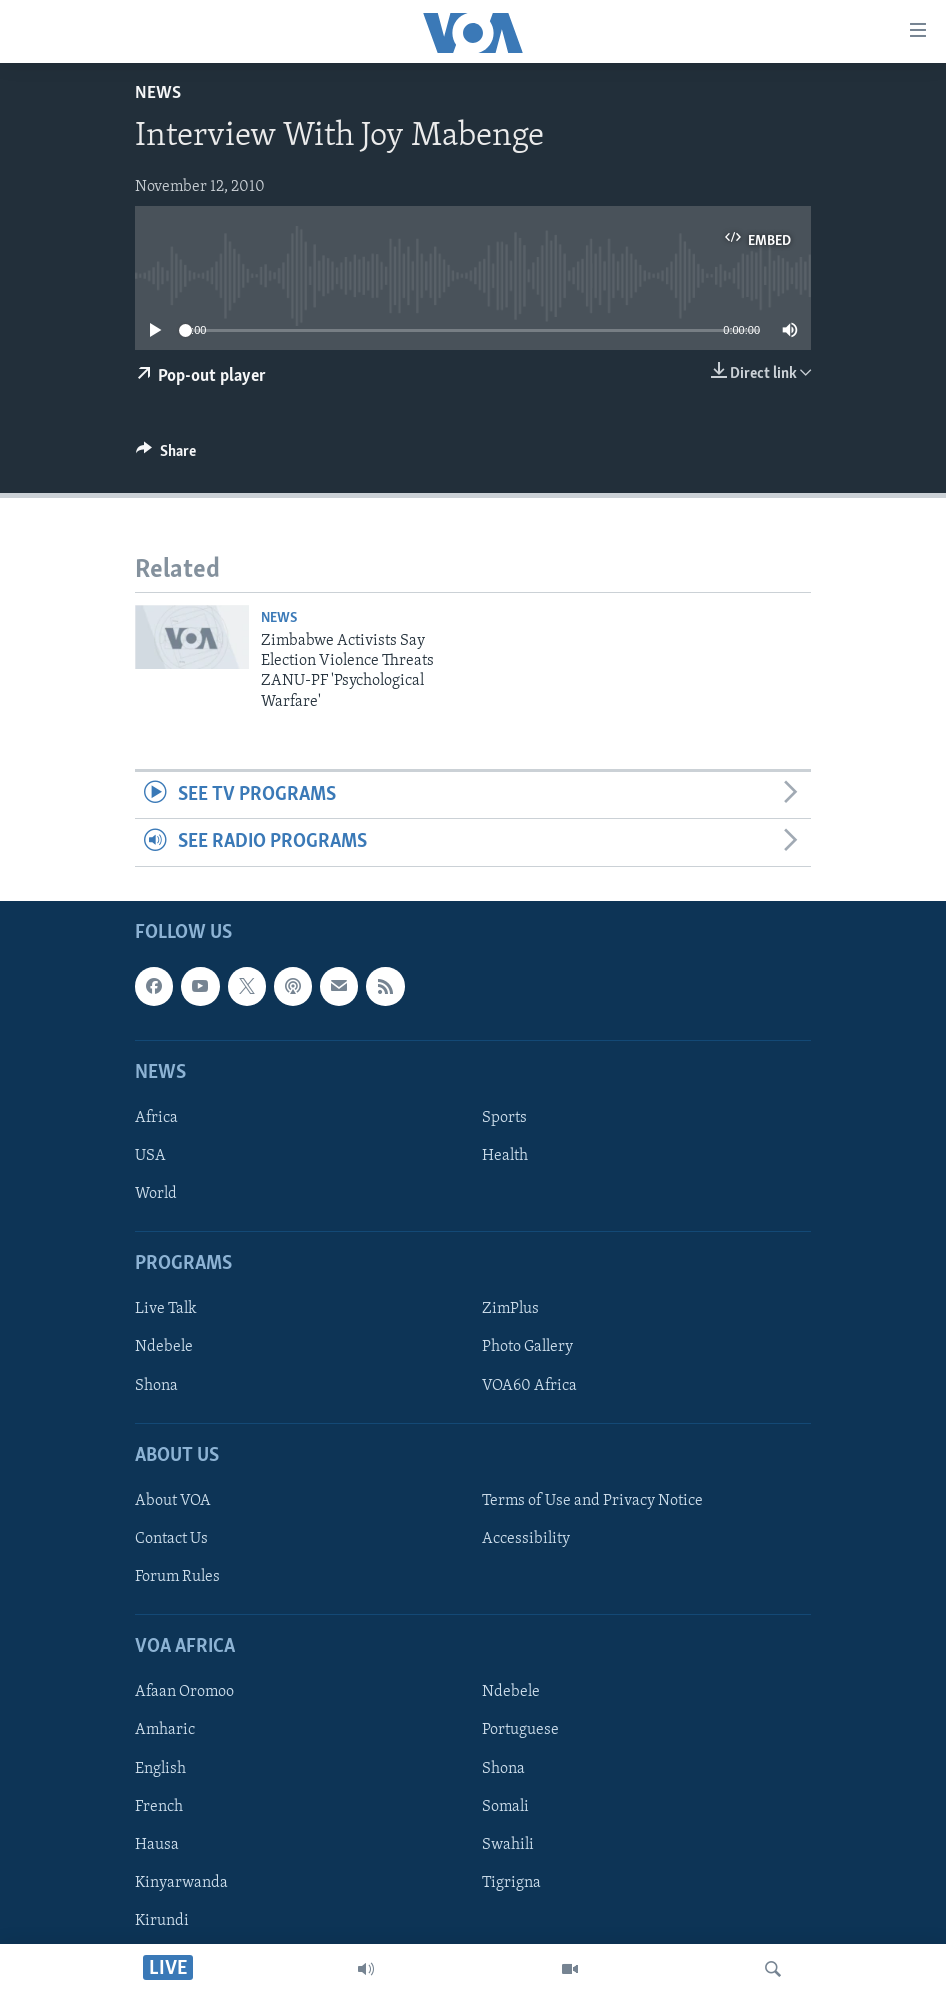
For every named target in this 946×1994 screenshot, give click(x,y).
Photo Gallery (527, 1347)
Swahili (508, 1844)
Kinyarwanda (181, 1882)
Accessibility (526, 1539)
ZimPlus (510, 1309)
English (160, 1768)
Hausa (157, 1844)
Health (505, 1156)
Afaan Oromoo (184, 1692)
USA (150, 1156)
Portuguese (520, 1730)
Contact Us (171, 1539)
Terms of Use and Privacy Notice (592, 1501)
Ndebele (164, 1347)
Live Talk (166, 1309)
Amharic (165, 1730)
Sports (504, 1118)
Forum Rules (177, 1577)
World (156, 1194)
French (159, 1806)
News (158, 93)
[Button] (166, 456)
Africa (156, 1118)
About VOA (173, 1501)
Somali (505, 1806)
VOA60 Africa (529, 1385)
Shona (156, 1385)
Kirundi (162, 1920)
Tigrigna (511, 1882)
